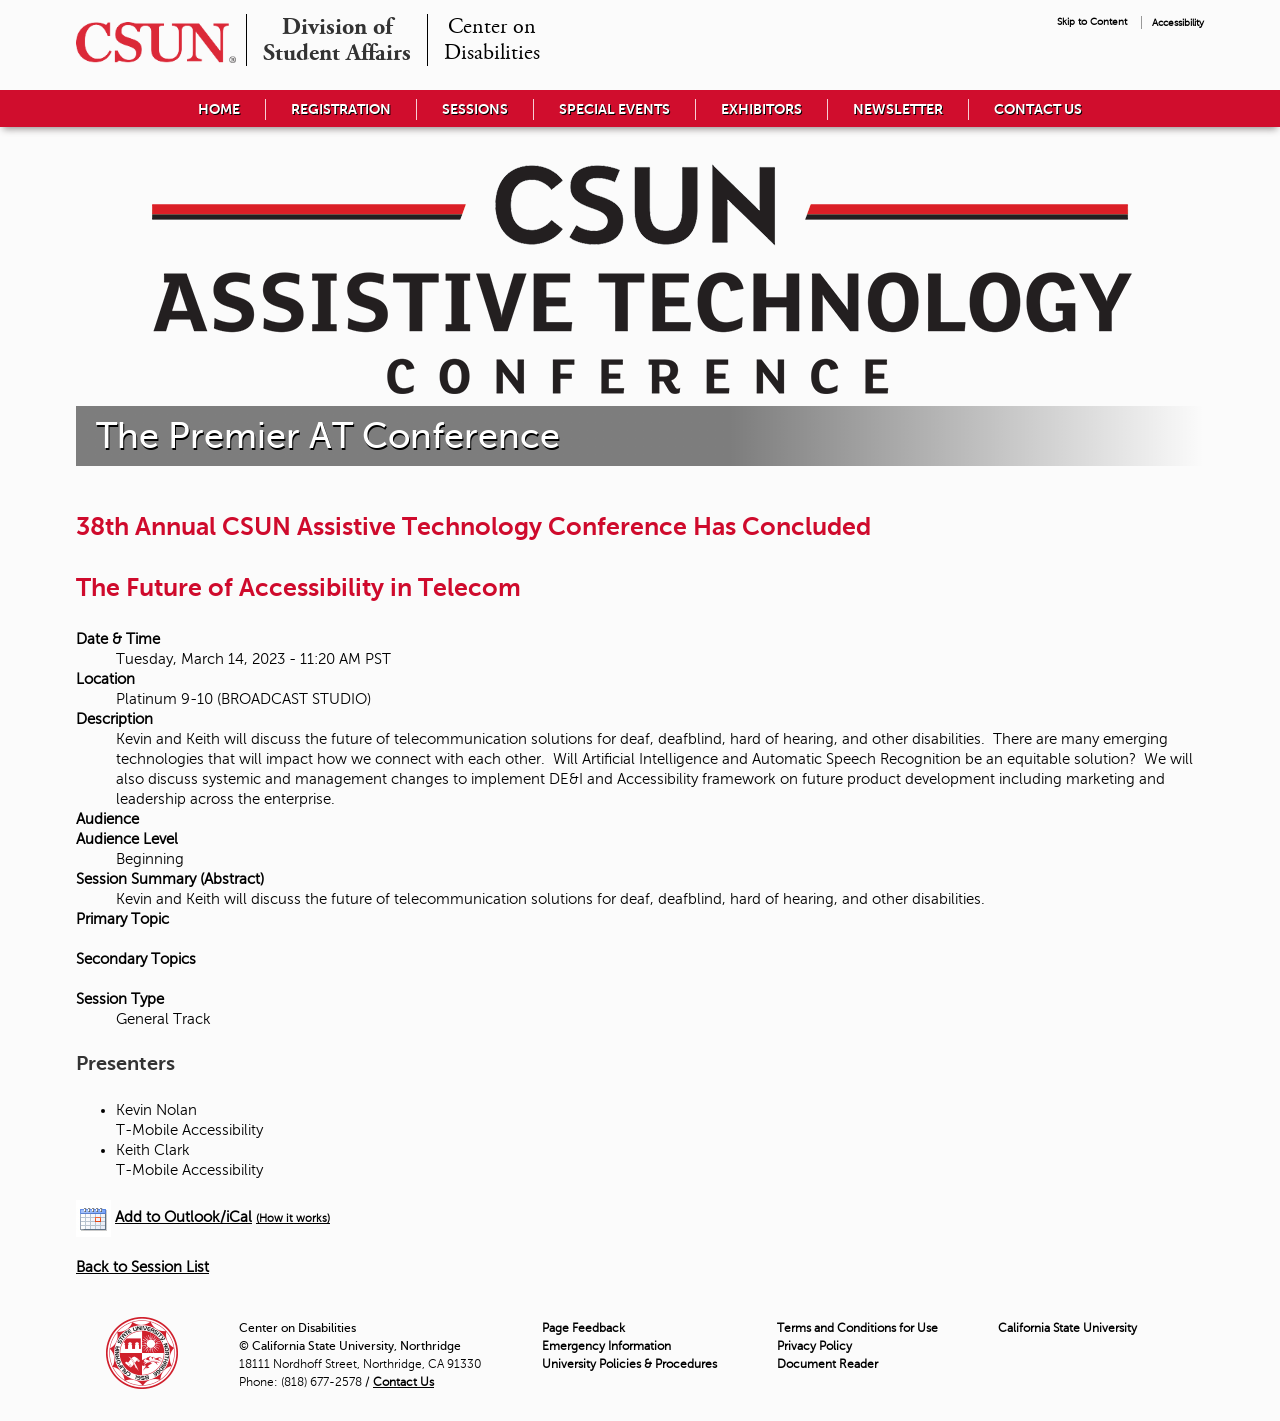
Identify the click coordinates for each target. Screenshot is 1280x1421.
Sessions (475, 109)
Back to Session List (142, 1267)
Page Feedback (583, 1328)
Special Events (614, 109)
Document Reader (827, 1364)
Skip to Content (1092, 21)
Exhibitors (761, 109)
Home (219, 109)
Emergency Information (606, 1346)
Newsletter (898, 109)
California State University (1067, 1328)
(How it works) (293, 1218)
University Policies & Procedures (629, 1364)
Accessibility (1178, 22)
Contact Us (1038, 109)
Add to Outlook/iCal (183, 1217)
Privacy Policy (814, 1346)
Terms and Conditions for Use (857, 1328)
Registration (341, 109)
